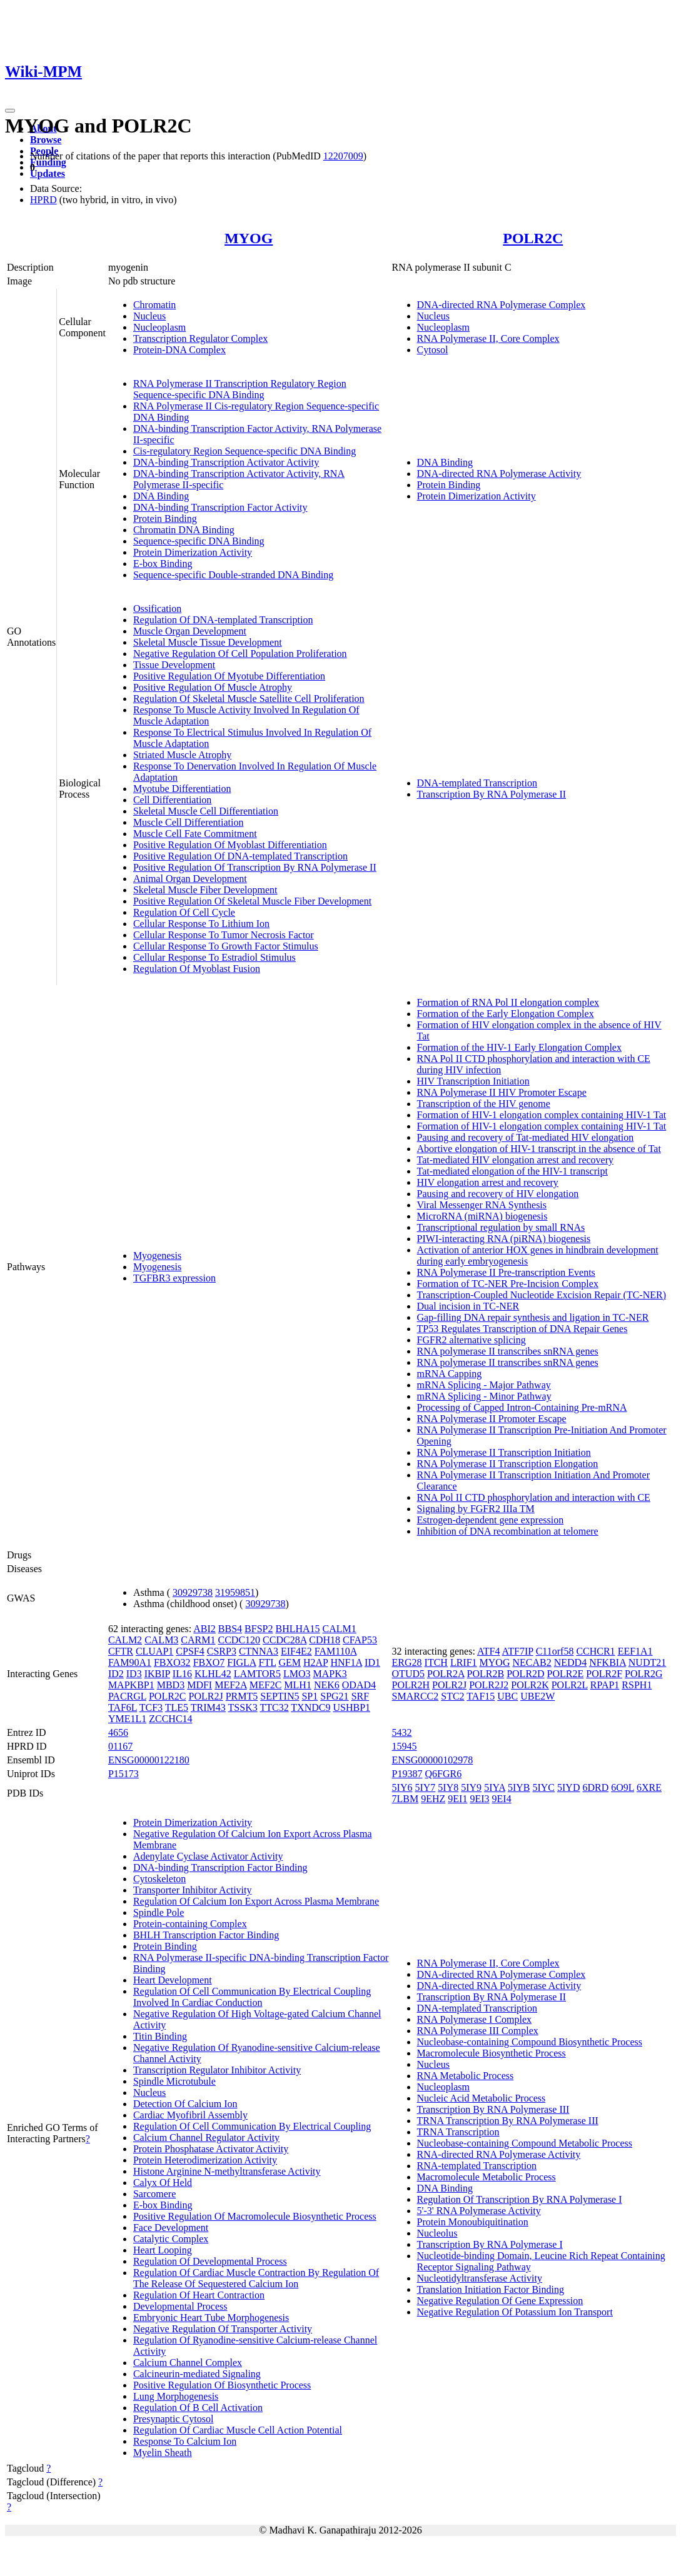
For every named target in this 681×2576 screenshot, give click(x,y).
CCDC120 (239, 1640)
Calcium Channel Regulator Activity (206, 2137)
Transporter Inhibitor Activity (192, 1890)
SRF (360, 1696)
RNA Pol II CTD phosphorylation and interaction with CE (533, 1497)
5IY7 (425, 1787)
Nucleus (149, 316)
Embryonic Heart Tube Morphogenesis (211, 2317)
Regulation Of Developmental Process (210, 2261)
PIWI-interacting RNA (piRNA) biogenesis (504, 1238)
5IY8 (448, 1787)
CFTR (120, 1651)
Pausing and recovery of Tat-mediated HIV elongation (525, 1137)
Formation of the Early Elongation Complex (505, 1013)
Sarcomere (154, 2193)
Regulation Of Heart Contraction (199, 2295)
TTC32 (274, 1707)
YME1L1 (127, 1718)
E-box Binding (163, 563)
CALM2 (125, 1640)
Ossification (157, 608)
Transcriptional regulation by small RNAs (501, 1227)
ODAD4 (359, 1685)
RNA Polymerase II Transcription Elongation (507, 1463)
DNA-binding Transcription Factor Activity (220, 507)
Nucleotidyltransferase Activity (479, 2278)
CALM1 (339, 1628)
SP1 (309, 1696)
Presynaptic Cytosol (173, 2418)
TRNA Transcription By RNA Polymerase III (507, 2120)
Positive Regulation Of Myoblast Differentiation (230, 844)
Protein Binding (165, 518)
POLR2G (643, 1673)
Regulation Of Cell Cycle (184, 912)
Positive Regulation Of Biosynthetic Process (222, 2385)
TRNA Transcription (458, 2132)
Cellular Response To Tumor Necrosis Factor (223, 935)
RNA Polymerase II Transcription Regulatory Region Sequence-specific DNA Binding (239, 389)
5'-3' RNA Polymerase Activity (479, 2210)
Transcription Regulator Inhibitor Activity (217, 2070)
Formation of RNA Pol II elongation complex (508, 1002)
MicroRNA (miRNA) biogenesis (482, 1216)
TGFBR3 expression (174, 1278)
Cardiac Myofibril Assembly (190, 2115)
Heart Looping (162, 2250)
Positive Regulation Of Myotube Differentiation (229, 676)
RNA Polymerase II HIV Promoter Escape (502, 1092)
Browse (45, 139)
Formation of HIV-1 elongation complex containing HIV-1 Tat (542, 1115)
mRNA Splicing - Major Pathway (484, 1385)
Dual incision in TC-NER (468, 1306)
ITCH (436, 1662)
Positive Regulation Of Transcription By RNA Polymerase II (254, 867)
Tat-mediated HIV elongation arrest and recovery (515, 1160)
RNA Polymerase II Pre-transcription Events (506, 1272)
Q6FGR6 (443, 1773)
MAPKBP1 (131, 1685)
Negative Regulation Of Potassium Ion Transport (515, 2312)
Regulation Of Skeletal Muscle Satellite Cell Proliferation (249, 698)
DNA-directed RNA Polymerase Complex (501, 304)
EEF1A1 (635, 1651)
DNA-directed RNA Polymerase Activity (499, 473)
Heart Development (172, 1980)
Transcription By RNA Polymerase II (492, 794)
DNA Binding (161, 496)
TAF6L (122, 1707)
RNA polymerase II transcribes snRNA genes (507, 1351)
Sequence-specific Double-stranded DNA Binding (233, 574)
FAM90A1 (129, 1662)
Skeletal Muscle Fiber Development (205, 890)
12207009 (343, 156)
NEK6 (327, 1685)
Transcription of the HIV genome (483, 1103)
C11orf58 (555, 1651)
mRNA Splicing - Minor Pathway (484, 1396)
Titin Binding (160, 2036)
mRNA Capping (449, 1373)
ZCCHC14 (170, 1718)
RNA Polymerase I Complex (474, 2019)
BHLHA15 (297, 1628)
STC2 (452, 1696)
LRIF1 (463, 1662)
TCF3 (151, 1707)
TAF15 (481, 1696)
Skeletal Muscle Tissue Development (207, 642)
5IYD (568, 1787)
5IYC (543, 1787)
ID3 (134, 1673)
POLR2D (525, 1673)
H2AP (315, 1662)
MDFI (199, 1685)
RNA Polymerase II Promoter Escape (492, 1418)
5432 (402, 1732)
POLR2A (446, 1673)
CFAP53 (360, 1640)
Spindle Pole (158, 1912)
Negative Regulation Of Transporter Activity (222, 2328)
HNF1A (346, 1662)
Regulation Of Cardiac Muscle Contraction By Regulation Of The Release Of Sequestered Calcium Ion (256, 2278)
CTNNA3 (258, 1651)
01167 (120, 1746)
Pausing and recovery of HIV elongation (498, 1193)
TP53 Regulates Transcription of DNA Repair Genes (522, 1328)
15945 (404, 1746)
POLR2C (533, 238)
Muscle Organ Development (189, 631)
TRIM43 (208, 1707)
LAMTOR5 (257, 1673)
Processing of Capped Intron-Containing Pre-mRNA (522, 1407)
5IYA (494, 1787)
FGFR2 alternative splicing (471, 1340)
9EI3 (479, 1798)
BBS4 (230, 1628)
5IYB (519, 1787)
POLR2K (529, 1685)
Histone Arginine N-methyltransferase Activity (227, 2171)
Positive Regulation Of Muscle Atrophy (212, 687)
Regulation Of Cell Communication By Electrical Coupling (252, 2126)
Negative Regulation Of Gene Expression (500, 2300)
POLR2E (565, 1673)
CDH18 (324, 1640)
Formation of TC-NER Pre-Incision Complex (507, 1283)
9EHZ (433, 1798)
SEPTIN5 (279, 1696)
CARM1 (198, 1640)
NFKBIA (607, 1662)
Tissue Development (174, 664)
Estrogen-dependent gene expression (490, 1520)
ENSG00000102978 (432, 1760)
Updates (47, 173)
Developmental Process (180, 2306)
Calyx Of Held (162, 2182)
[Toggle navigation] (10, 111)
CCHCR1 (595, 1651)
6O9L (622, 1787)
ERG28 (407, 1662)
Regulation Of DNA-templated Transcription (223, 619)
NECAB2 (531, 1662)
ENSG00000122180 (148, 1760)
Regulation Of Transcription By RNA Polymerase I (519, 2199)
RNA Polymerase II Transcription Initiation (504, 1452)
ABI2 (204, 1628)
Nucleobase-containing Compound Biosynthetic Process (529, 2042)
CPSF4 (190, 1651)
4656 (118, 1732)
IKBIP (157, 1673)
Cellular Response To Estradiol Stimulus (214, 957)
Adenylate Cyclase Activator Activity (208, 1856)
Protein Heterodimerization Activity (205, 2160)
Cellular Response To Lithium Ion (201, 923)
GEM (289, 1662)
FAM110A (336, 1651)
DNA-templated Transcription (477, 783)
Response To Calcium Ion (184, 2441)
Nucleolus (437, 2233)
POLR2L (570, 1685)
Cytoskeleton (159, 1878)
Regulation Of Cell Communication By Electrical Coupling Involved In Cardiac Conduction (252, 1997)
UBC (507, 1696)
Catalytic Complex (170, 2238)
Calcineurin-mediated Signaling (197, 2373)
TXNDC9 (310, 1707)
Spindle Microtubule (174, 2081)
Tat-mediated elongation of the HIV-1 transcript (512, 1171)
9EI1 (457, 1798)
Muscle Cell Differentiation (188, 822)
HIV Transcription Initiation (473, 1081)
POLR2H (411, 1685)
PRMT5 (242, 1696)
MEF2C (266, 1685)
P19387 (407, 1773)
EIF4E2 (296, 1651)
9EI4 (502, 1798)
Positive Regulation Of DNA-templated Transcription (240, 856)
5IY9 (471, 1787)
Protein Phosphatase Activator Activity (210, 2148)
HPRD (43, 199)
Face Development (170, 2227)
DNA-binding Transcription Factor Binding (220, 1867)
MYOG (248, 238)
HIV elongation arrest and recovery (487, 1182)
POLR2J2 (488, 1685)
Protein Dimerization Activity (192, 552)
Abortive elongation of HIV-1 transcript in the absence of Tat (539, 1148)
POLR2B (486, 1673)
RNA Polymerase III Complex (477, 2030)
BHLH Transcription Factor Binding (206, 1935)
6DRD (595, 1787)
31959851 (235, 1592)
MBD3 (170, 1685)
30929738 (193, 1592)
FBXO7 (209, 1662)
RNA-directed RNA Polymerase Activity (499, 2154)
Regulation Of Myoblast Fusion (196, 968)
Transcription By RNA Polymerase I (490, 2244)
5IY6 (402, 1787)
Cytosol (432, 349)
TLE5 (176, 1707)
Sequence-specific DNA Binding (199, 541)
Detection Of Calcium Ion (185, 2103)
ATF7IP (517, 1651)
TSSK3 (243, 1707)
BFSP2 (259, 1628)
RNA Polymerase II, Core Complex (488, 338)
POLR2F (604, 1673)
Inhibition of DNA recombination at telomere (507, 1531)
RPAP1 (605, 1685)
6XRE (649, 1787)
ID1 (372, 1662)
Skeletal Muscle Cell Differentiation (205, 811)
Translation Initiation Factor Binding (490, 2289)
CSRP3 (221, 1651)
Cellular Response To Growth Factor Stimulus (225, 946)
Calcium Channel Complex (187, 2362)
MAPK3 (329, 1673)
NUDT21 (647, 1662)
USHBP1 (351, 1707)
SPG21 (334, 1696)
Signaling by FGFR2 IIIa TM (476, 1508)
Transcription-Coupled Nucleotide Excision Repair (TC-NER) (541, 1295)
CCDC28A (284, 1640)
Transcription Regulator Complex (200, 338)
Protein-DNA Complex (179, 349)
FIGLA (241, 1662)
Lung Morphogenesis (175, 2396)
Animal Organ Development (190, 878)
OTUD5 (408, 1673)
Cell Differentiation (172, 799)
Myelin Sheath (162, 2452)
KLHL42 (212, 1673)
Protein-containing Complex (190, 1923)
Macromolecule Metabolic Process (486, 2177)
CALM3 (161, 1640)
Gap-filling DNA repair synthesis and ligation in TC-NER (533, 1317)
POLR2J (206, 1696)
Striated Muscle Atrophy (182, 754)
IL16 (182, 1673)
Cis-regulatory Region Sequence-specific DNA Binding (244, 451)
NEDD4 (570, 1662)
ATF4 (488, 1651)
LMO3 (297, 1673)
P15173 (123, 1773)
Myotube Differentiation (182, 788)
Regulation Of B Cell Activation (198, 2407)
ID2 (116, 1673)
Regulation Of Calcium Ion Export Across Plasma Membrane (256, 1901)
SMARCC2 (415, 1696)
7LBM (405, 1798)
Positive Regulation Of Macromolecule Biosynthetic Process (254, 2216)
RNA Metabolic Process (465, 2075)
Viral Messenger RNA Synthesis (482, 1205)
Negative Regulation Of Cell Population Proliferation (240, 653)
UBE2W (537, 1696)
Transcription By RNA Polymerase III (493, 2109)
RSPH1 (637, 1685)
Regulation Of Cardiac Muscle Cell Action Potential (237, 2430)
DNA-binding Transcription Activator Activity (226, 462)
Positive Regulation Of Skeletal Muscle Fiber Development (252, 901)
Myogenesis (157, 1255)
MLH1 (297, 1685)
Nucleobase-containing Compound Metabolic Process (524, 2143)
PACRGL (127, 1696)
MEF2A (230, 1685)
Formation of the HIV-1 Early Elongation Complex (519, 1047)
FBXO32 (172, 1662)
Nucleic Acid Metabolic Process (481, 2098)
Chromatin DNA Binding (184, 529)
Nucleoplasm (159, 327)
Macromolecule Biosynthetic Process (491, 2053)
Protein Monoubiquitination (472, 2222)
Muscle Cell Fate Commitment (195, 833)
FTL (267, 1662)
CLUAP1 (154, 1651)
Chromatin (154, 304)
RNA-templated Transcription (477, 2165)
